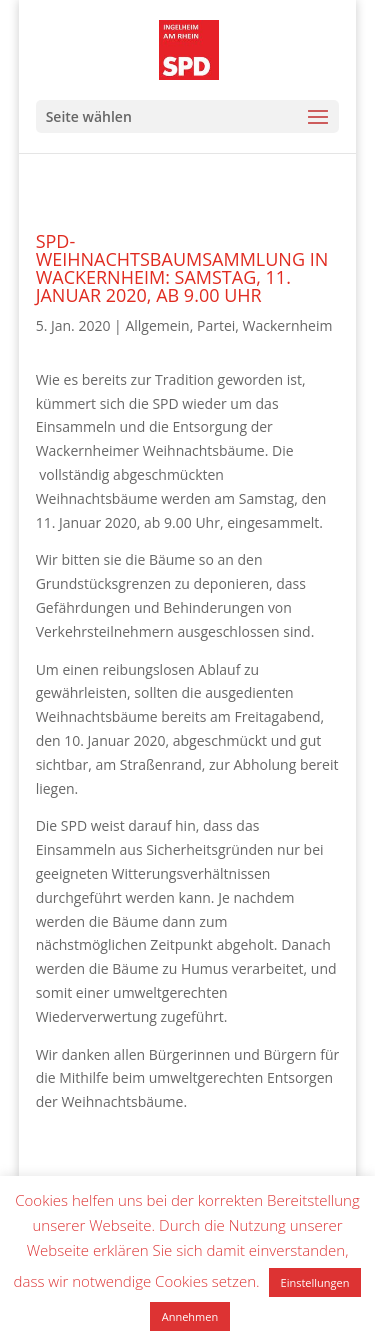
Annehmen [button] (190, 1316)
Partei (216, 325)
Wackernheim (288, 325)
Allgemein (157, 325)
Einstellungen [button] (315, 1282)
